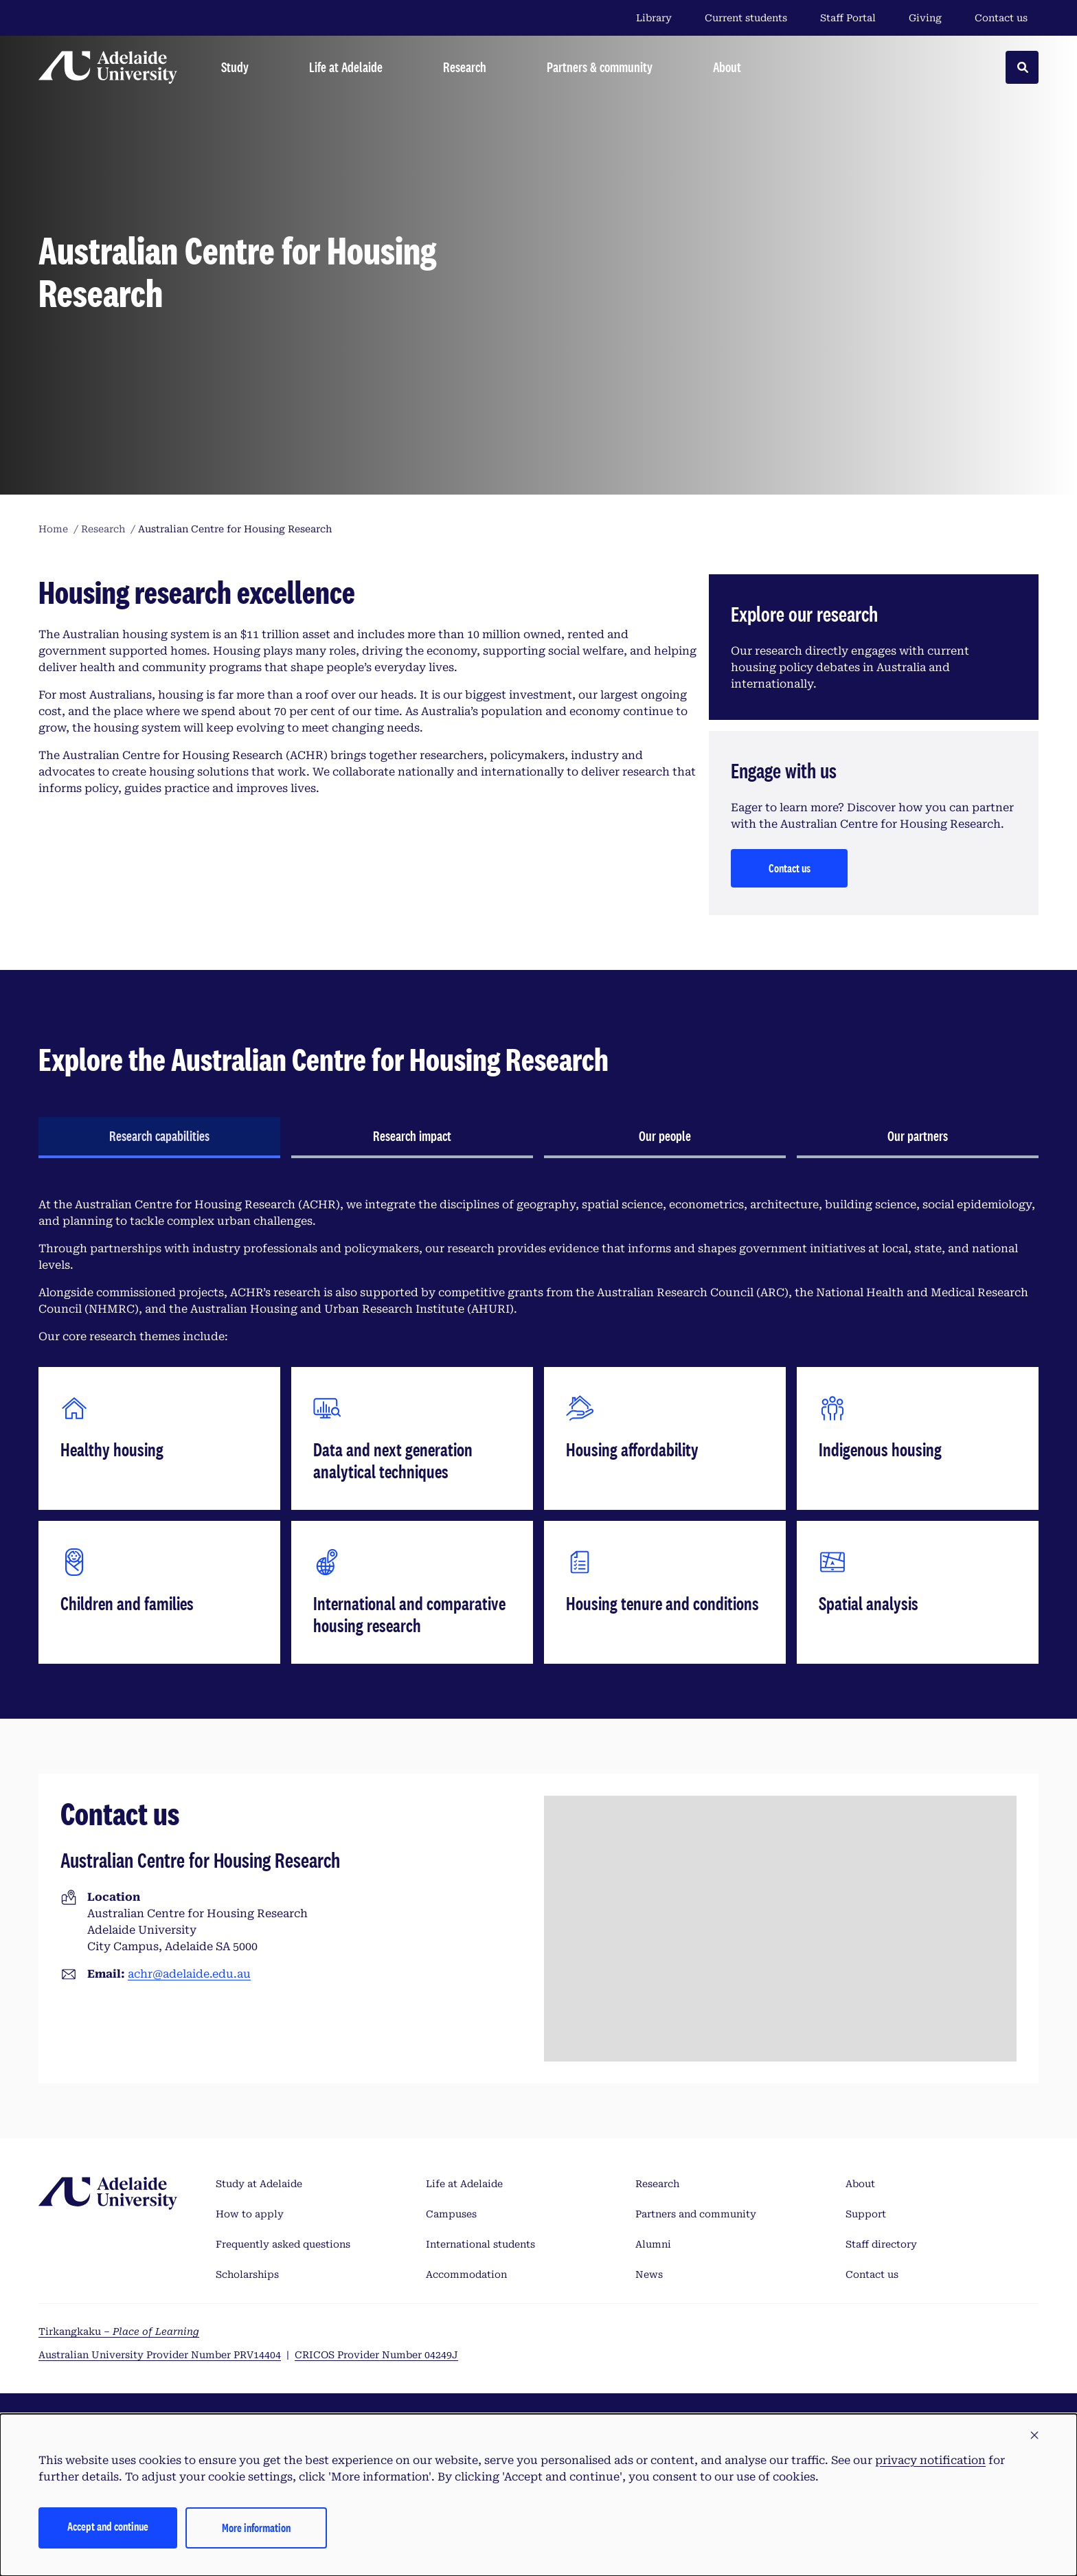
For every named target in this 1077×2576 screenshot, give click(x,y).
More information (256, 2527)
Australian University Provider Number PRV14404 (159, 2354)
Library (654, 17)
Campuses (451, 2213)
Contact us (1001, 17)
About (860, 2183)
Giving (925, 17)
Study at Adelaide (259, 2183)
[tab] (159, 1137)
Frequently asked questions (283, 2244)
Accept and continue (107, 2526)
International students (480, 2244)
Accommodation (466, 2274)
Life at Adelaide (464, 2183)
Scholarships (247, 2274)
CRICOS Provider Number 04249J (376, 2354)
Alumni (653, 2244)
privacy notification (930, 2460)
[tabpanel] (538, 1430)
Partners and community (695, 2213)
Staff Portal (848, 17)
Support (866, 2213)
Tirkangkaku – (118, 2331)
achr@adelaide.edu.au (189, 1973)
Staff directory (881, 2244)
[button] (1034, 2436)
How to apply (250, 2213)
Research (657, 2183)
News (649, 2274)
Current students (746, 17)
